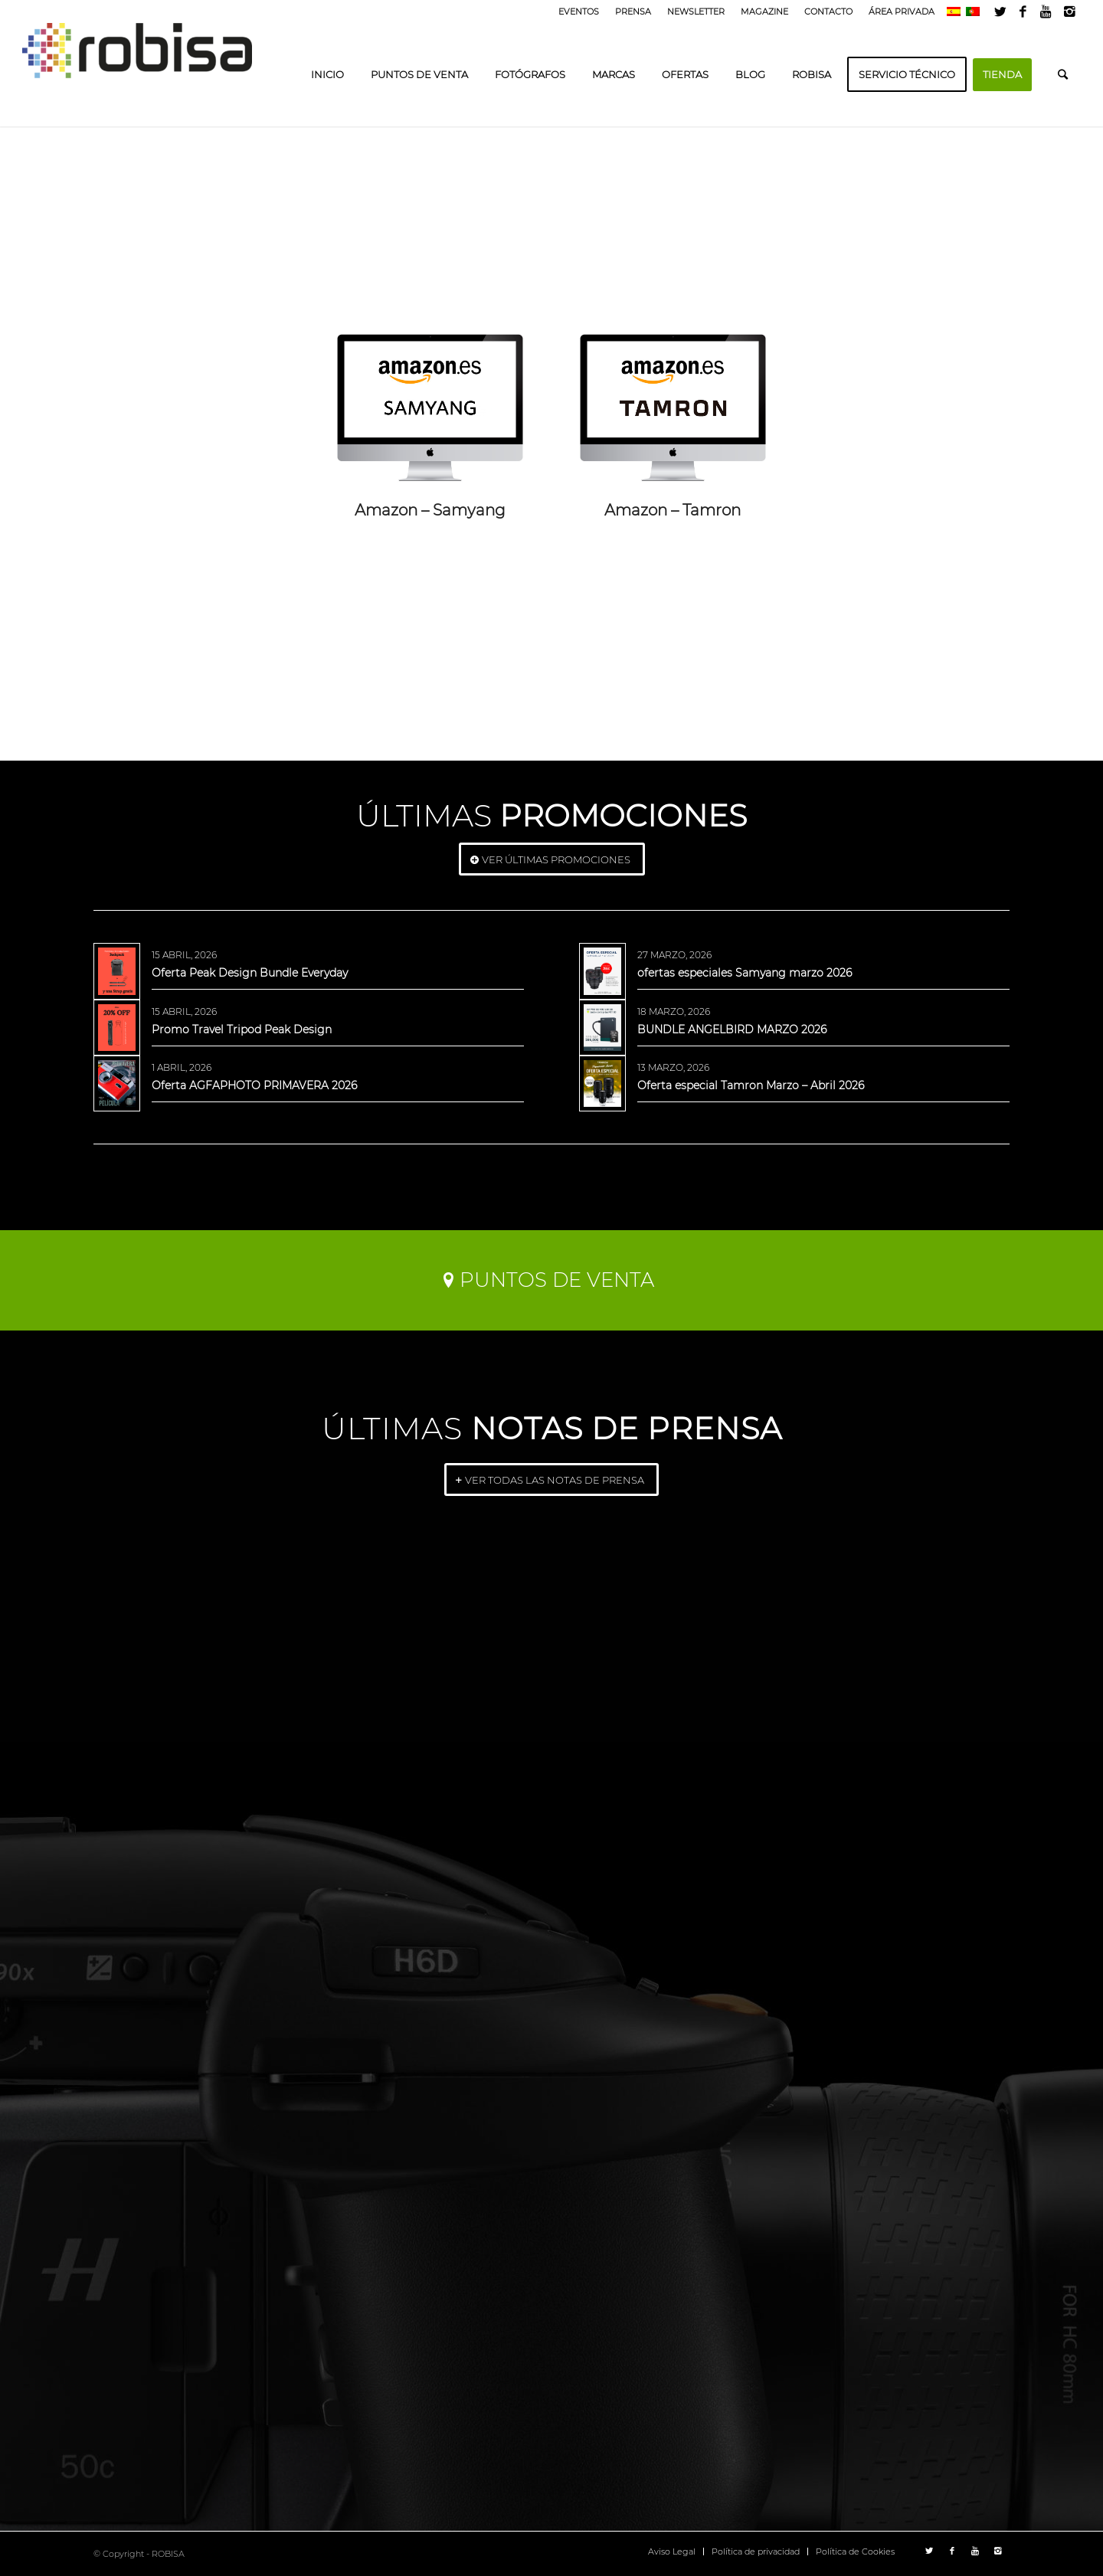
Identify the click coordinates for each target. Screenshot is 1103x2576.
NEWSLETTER (696, 11)
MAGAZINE (764, 11)
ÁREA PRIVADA (901, 11)
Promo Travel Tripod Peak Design (242, 1029)
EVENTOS (578, 11)
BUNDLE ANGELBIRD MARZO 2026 (731, 1029)
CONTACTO (828, 11)
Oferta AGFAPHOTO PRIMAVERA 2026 (254, 1085)
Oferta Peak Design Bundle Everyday (250, 973)
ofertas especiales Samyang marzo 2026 (744, 973)
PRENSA (633, 11)
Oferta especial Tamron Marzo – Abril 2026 (750, 1085)
